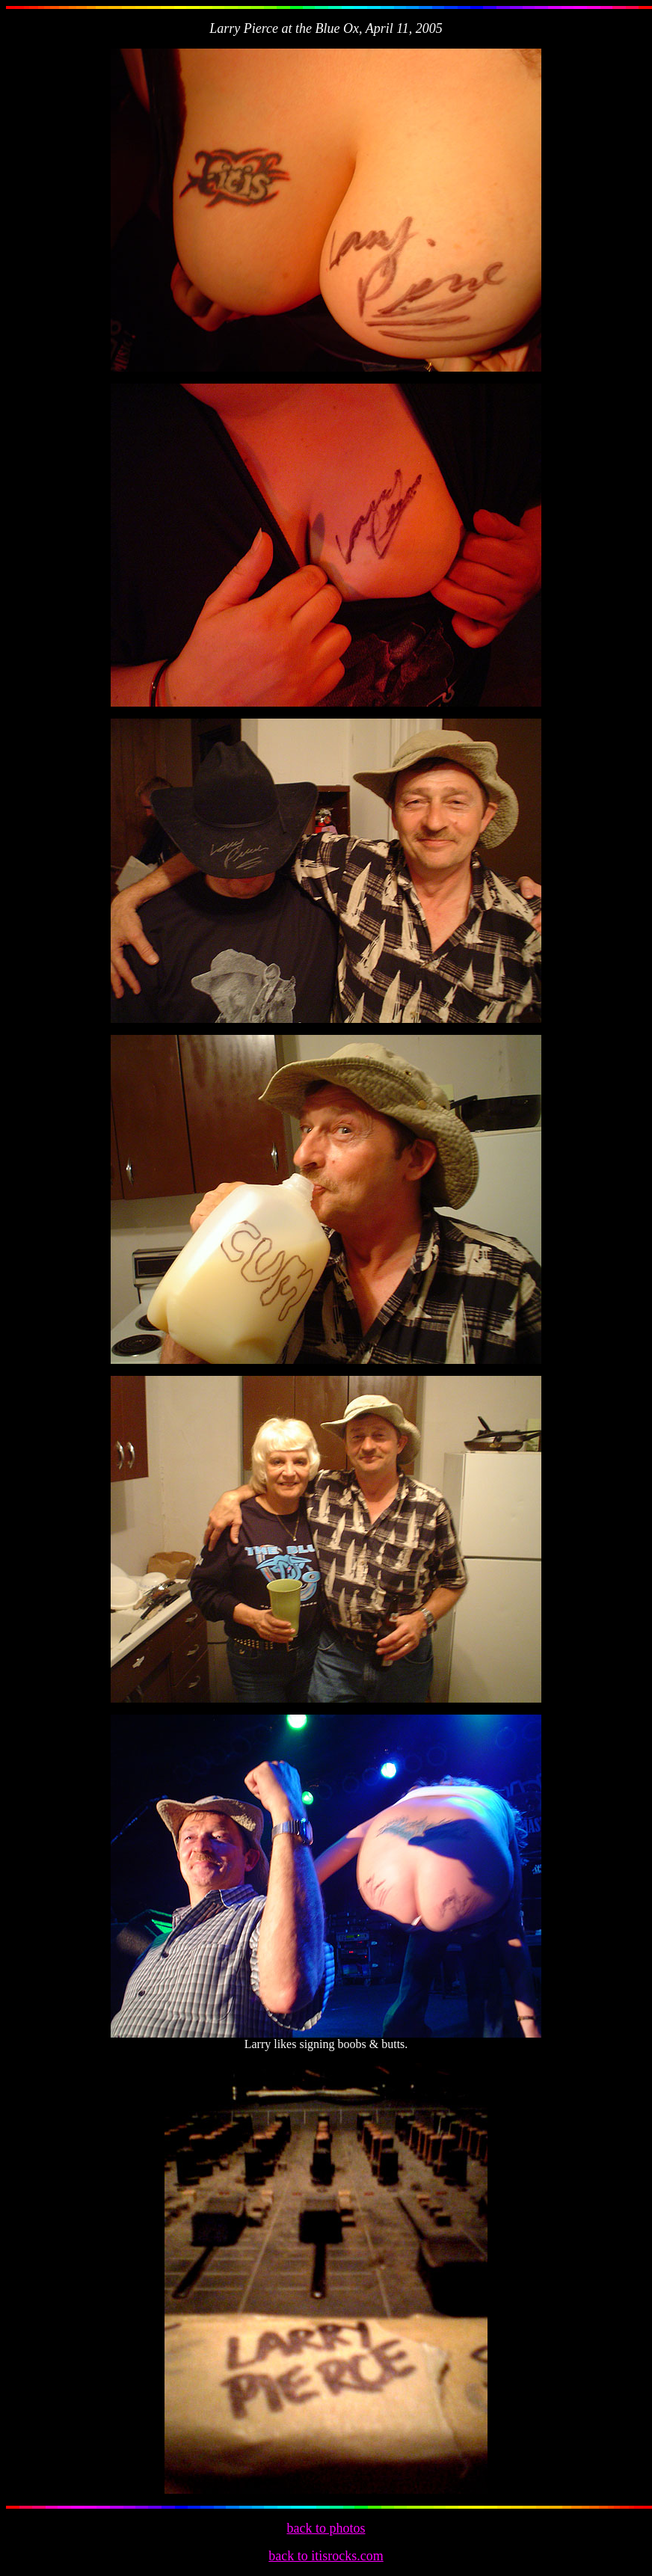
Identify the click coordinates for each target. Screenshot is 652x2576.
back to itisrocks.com (325, 2555)
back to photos (326, 2528)
